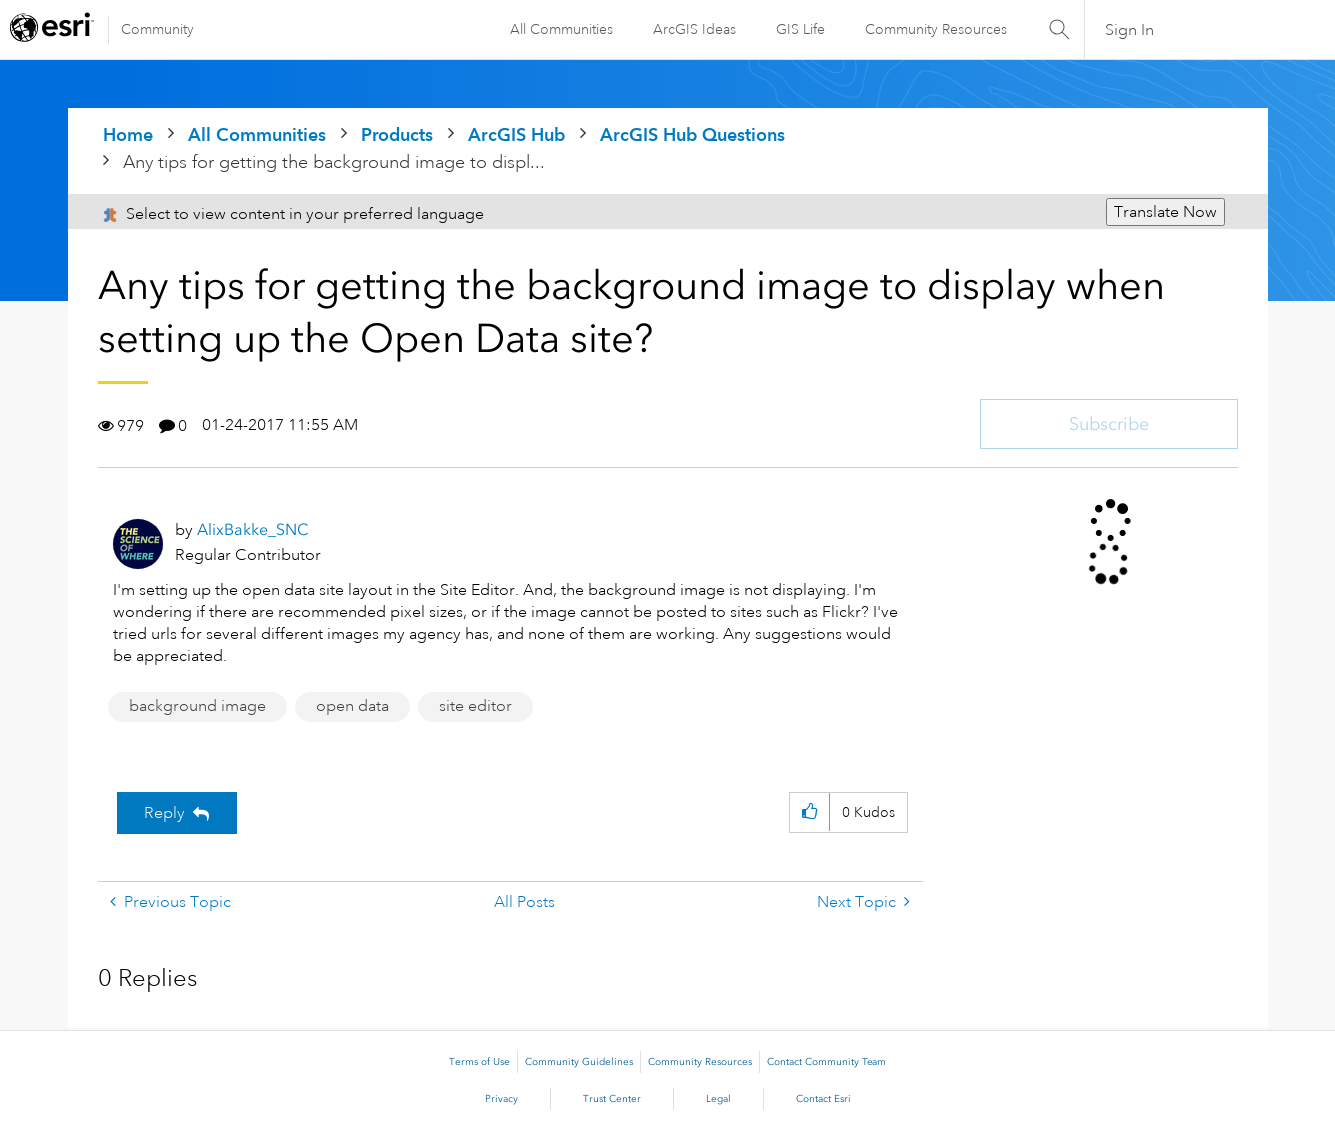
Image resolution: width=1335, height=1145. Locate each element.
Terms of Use (479, 1062)
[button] (809, 812)
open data (352, 706)
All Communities (560, 29)
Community (157, 29)
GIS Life (799, 29)
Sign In (1130, 30)
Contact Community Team (826, 1062)
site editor (475, 706)
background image (197, 706)
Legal (718, 1099)
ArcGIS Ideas (693, 29)
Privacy (501, 1099)
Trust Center (612, 1099)
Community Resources (935, 29)
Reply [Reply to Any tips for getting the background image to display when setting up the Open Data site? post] (164, 813)
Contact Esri (823, 1099)
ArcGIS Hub (516, 134)
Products (397, 134)
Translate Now (1165, 212)
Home (128, 134)
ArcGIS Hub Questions (692, 134)
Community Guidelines (579, 1062)
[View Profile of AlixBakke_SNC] (253, 529)
